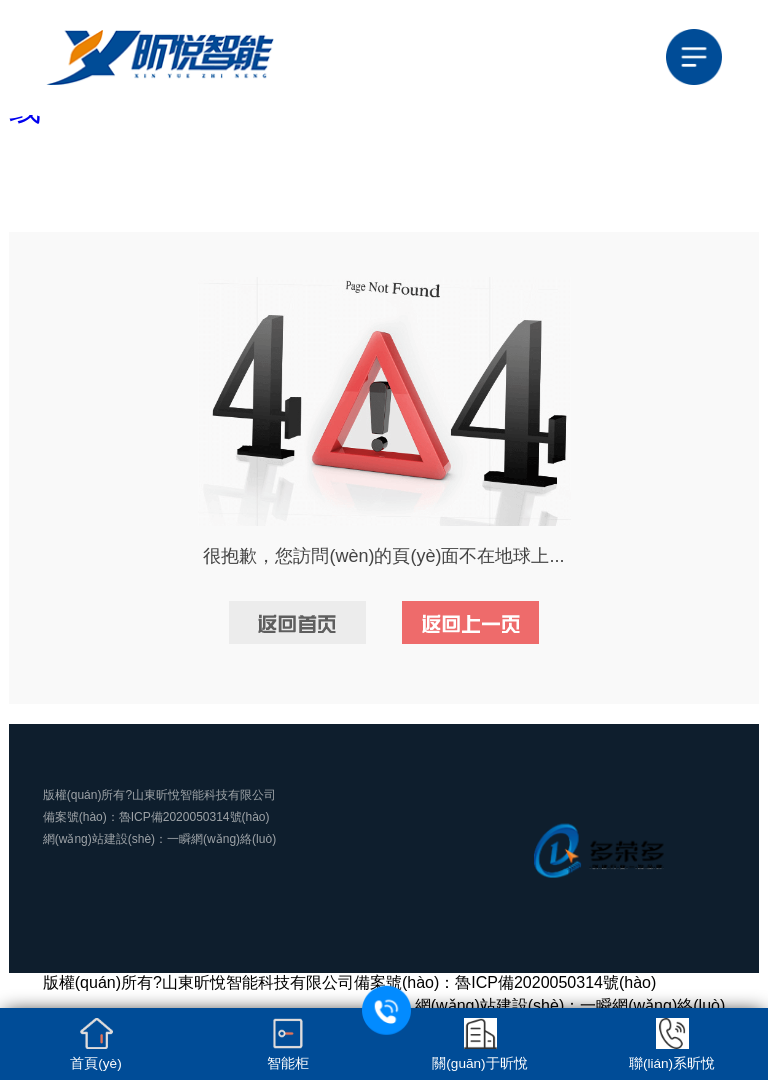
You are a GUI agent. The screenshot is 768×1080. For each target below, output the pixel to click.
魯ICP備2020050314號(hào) (194, 817)
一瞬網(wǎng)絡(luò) (221, 839)
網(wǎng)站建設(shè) (99, 839)
